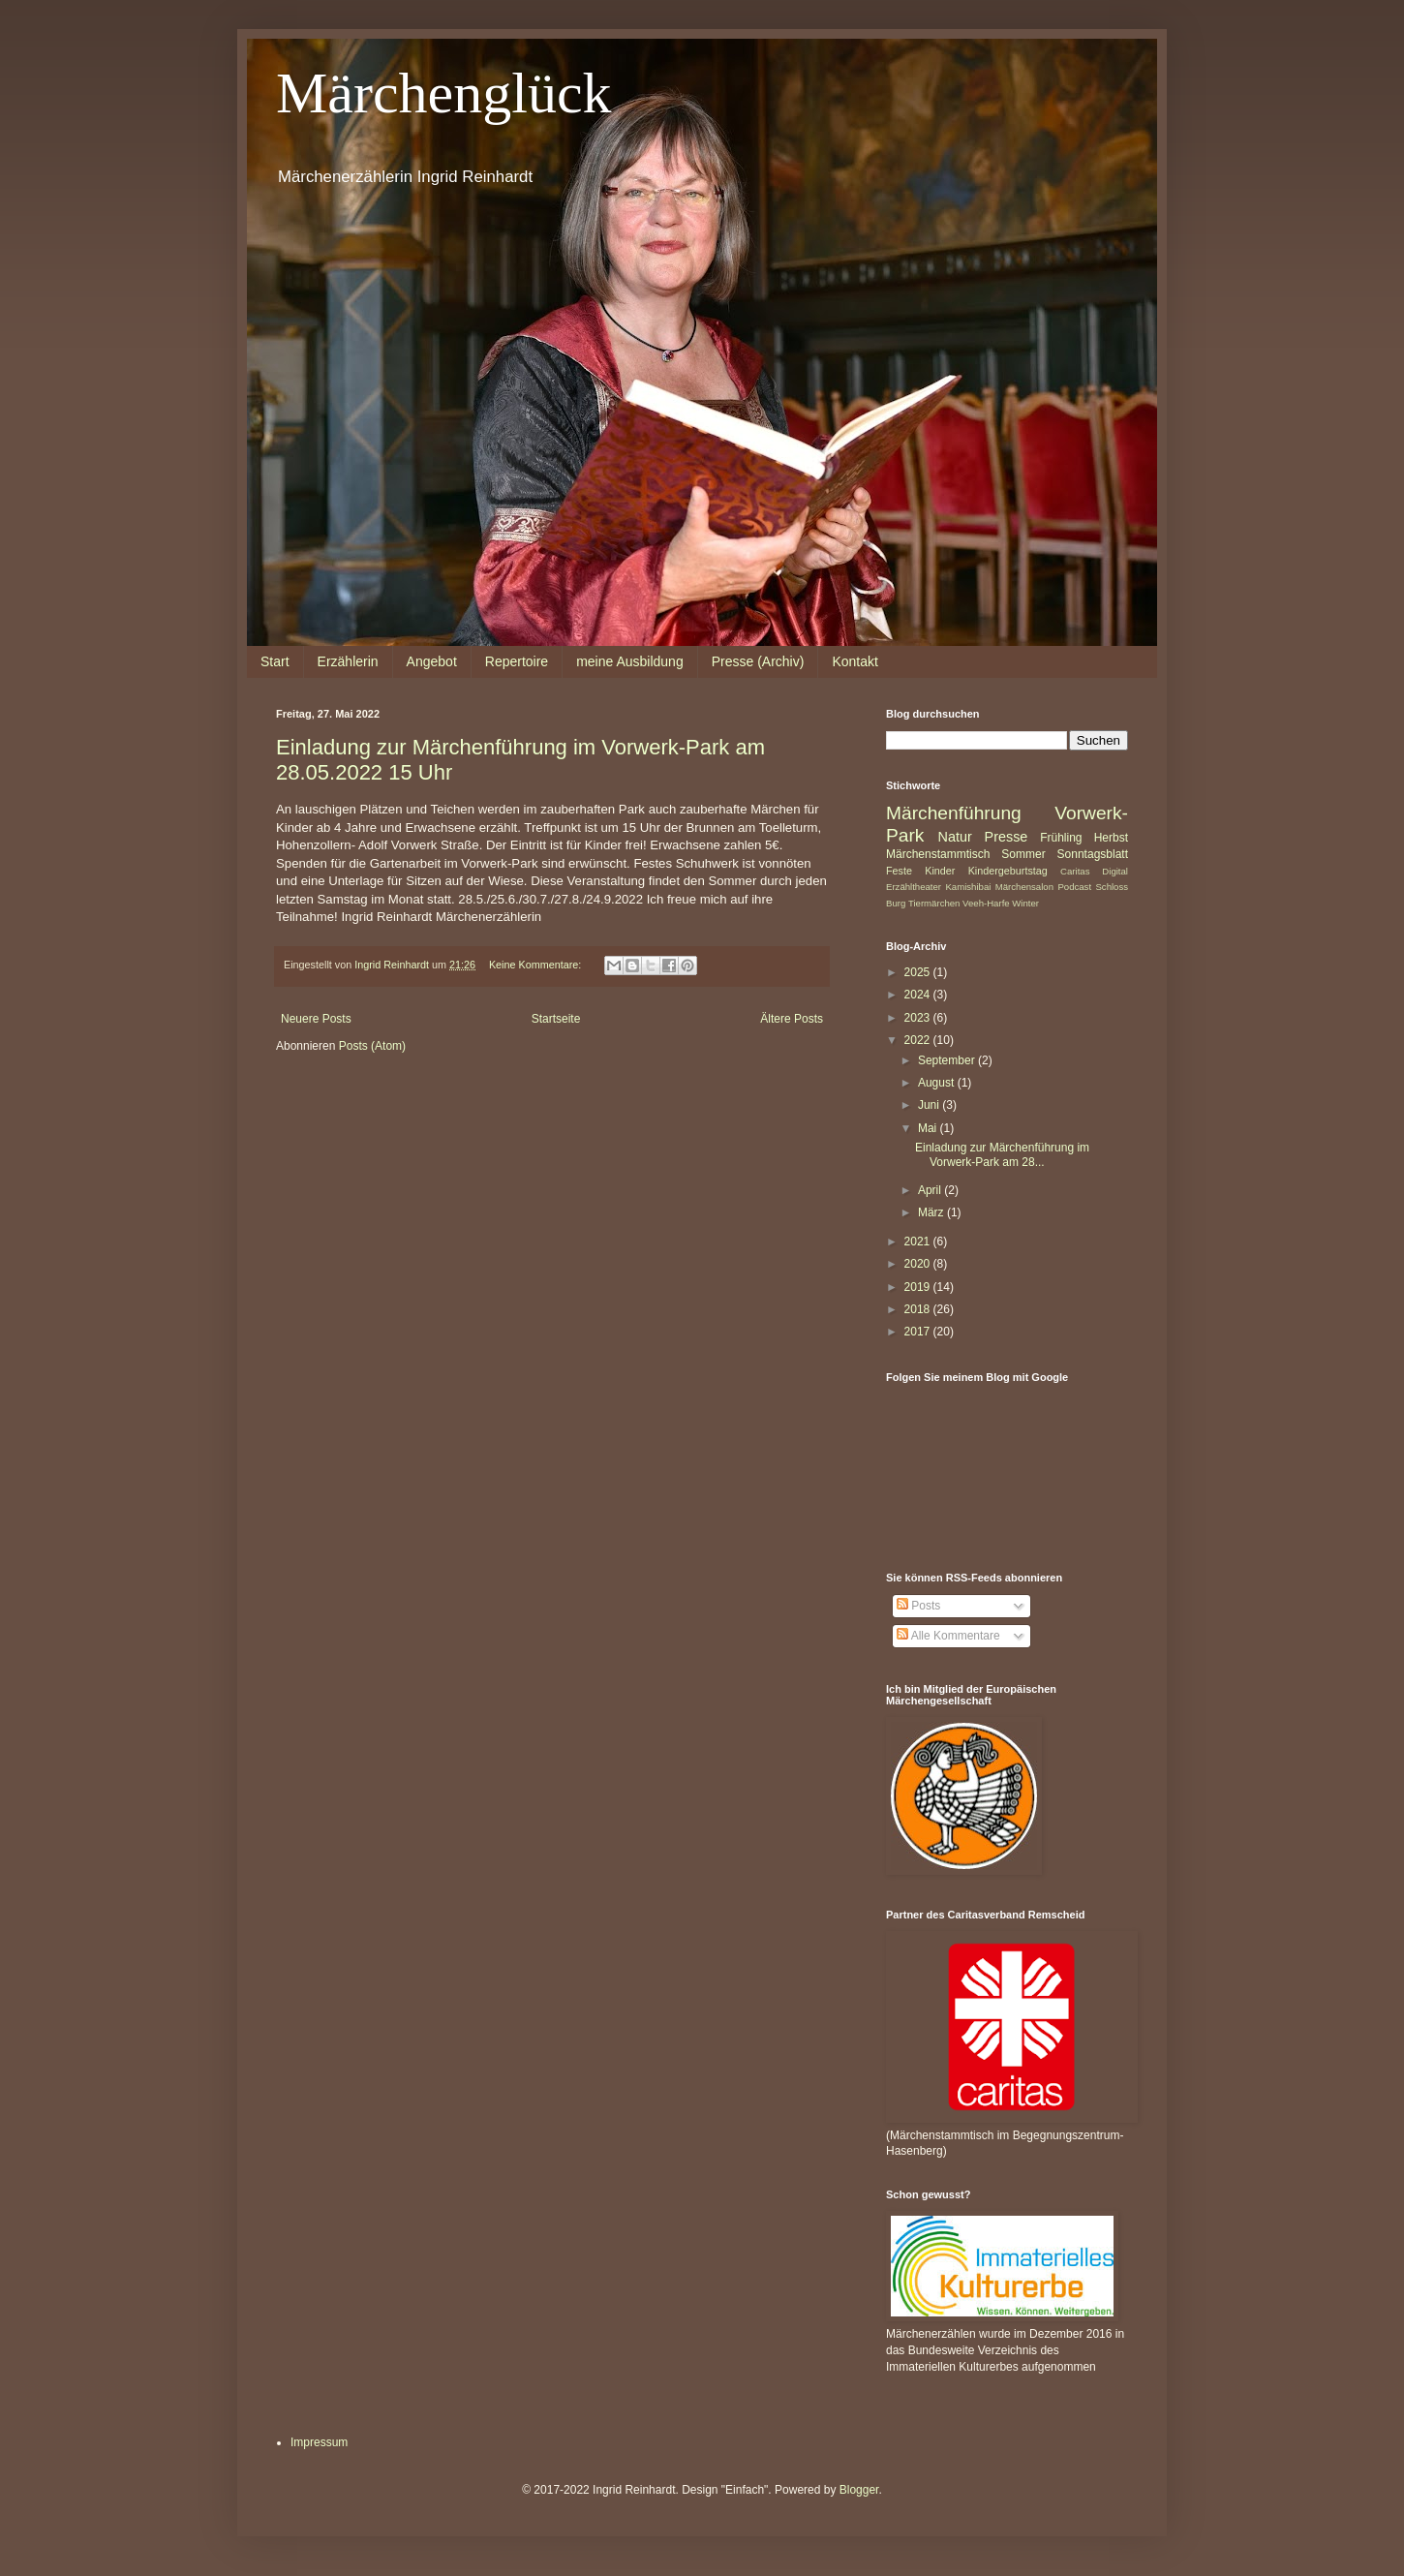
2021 (918, 1241)
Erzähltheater (913, 886)
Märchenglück (444, 93)
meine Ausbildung (630, 661)
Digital (1115, 871)
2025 (918, 972)
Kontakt (854, 661)
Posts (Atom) (372, 1046)
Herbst (1111, 837)
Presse (1006, 836)
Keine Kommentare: (536, 964)
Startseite (556, 1019)
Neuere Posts (316, 1019)
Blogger (859, 2490)
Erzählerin (348, 661)
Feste (899, 870)
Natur (955, 836)
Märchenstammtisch (938, 854)
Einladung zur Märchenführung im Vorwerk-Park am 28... (1002, 1154)
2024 (918, 994)
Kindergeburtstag (1008, 870)
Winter (1025, 903)
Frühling (1061, 837)
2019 (918, 1287)
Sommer (1023, 854)
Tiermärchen (934, 903)
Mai (929, 1128)
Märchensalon (1024, 886)
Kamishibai (968, 886)
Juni (930, 1105)
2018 (918, 1309)
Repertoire (516, 661)
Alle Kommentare (948, 1635)
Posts (918, 1605)
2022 (918, 1040)
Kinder (940, 870)
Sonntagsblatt (1092, 854)
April (931, 1190)
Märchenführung (954, 813)
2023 (918, 1018)
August (938, 1082)
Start (275, 661)
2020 (918, 1264)
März (932, 1212)
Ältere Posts (791, 1019)
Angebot (432, 661)
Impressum (319, 2442)
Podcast (1074, 886)
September (948, 1060)
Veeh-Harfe (986, 903)
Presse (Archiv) (758, 661)
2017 (918, 1331)
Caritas (1074, 871)
